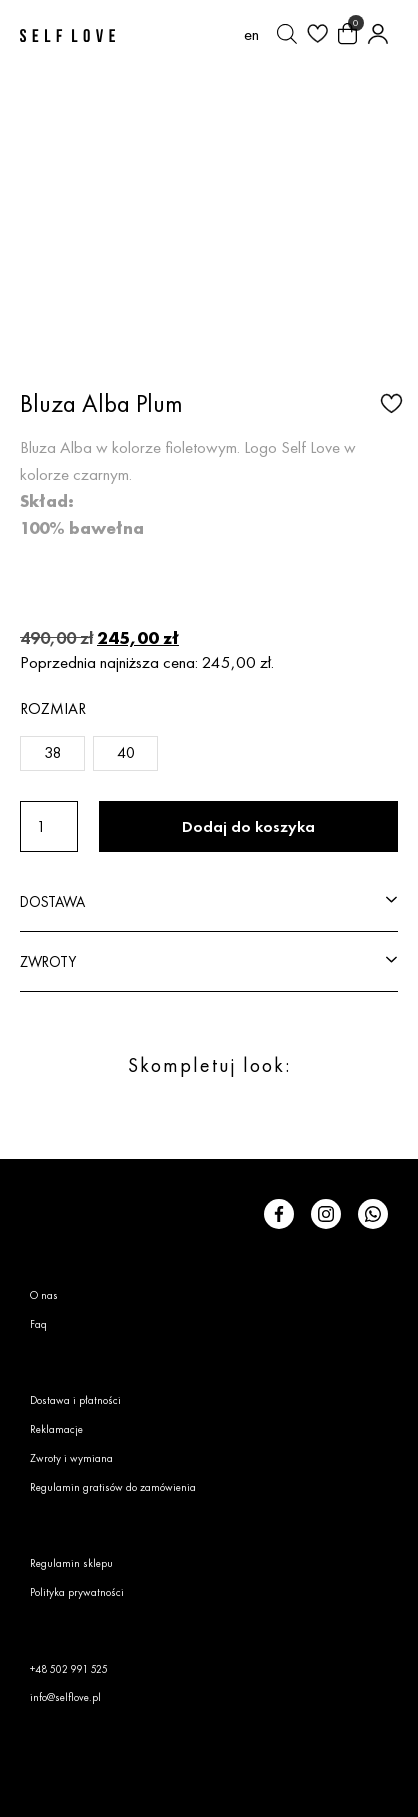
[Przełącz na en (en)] (251, 34)
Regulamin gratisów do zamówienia (113, 1487)
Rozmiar (53, 708)
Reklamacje (56, 1429)
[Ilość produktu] (49, 826)
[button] (389, 402)
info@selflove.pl (65, 1697)
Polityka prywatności (77, 1592)
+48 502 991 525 (69, 1669)
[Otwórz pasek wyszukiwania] (287, 34)
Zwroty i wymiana (71, 1458)
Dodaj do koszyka (248, 826)
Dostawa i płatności (75, 1400)
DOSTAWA (52, 901)
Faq (38, 1324)
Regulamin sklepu (71, 1563)
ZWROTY (48, 961)
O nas (44, 1295)
